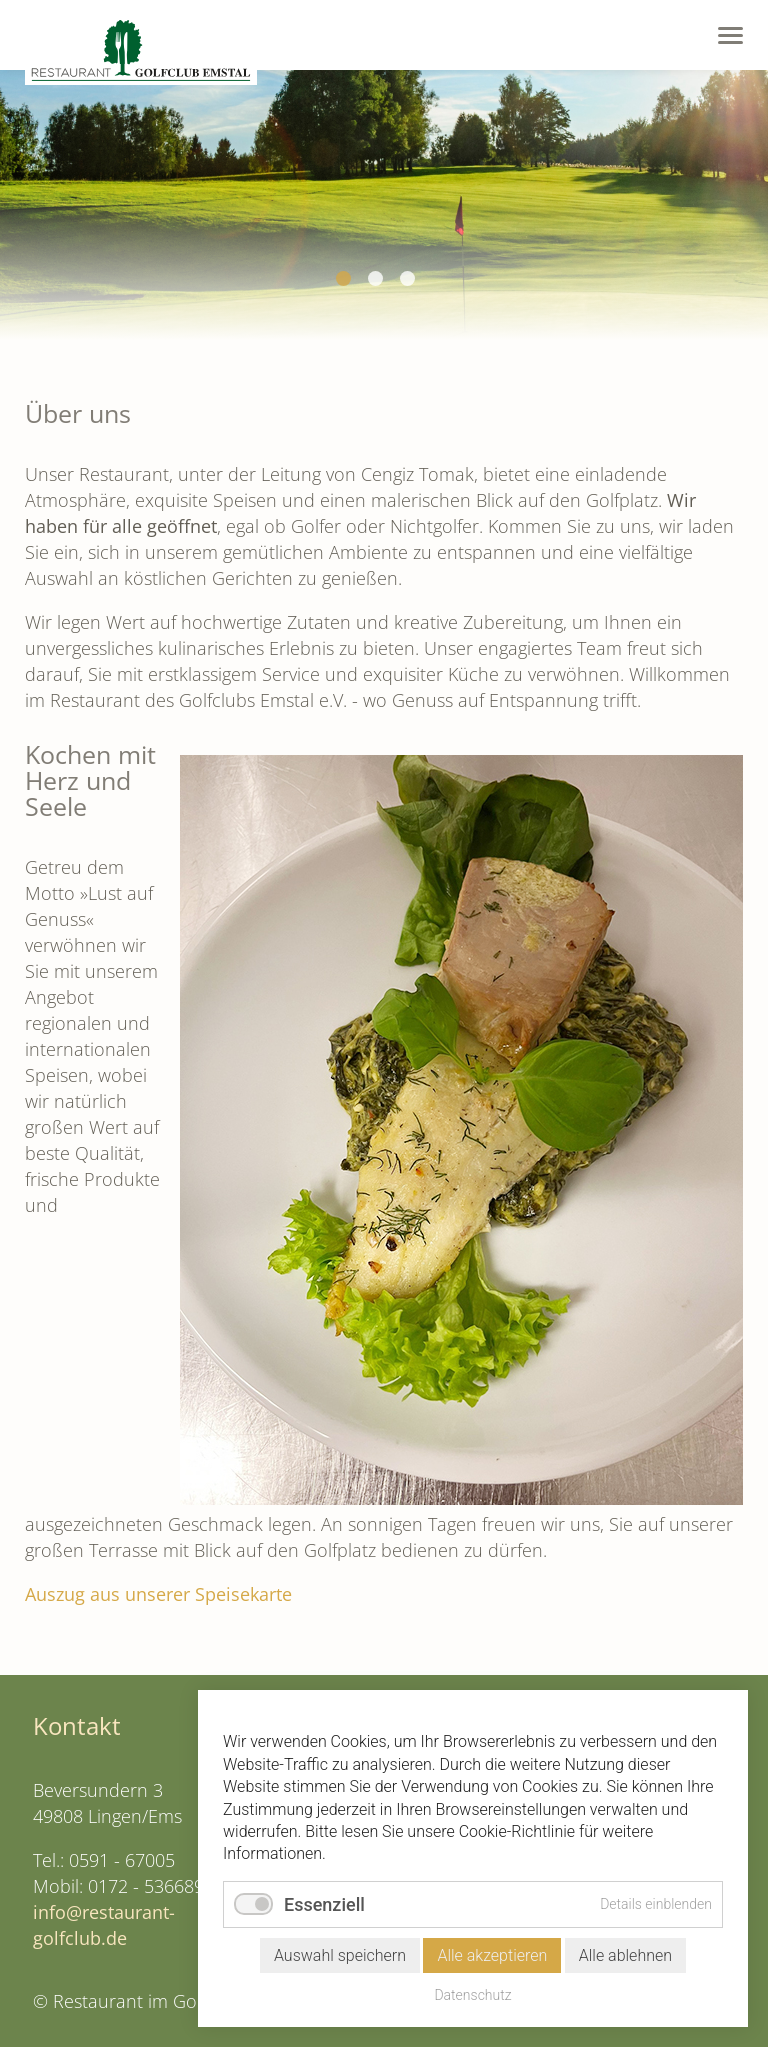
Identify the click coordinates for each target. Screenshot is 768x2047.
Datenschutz (472, 1995)
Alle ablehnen (625, 1955)
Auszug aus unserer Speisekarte (158, 1594)
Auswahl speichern (340, 1955)
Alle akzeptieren (492, 1955)
